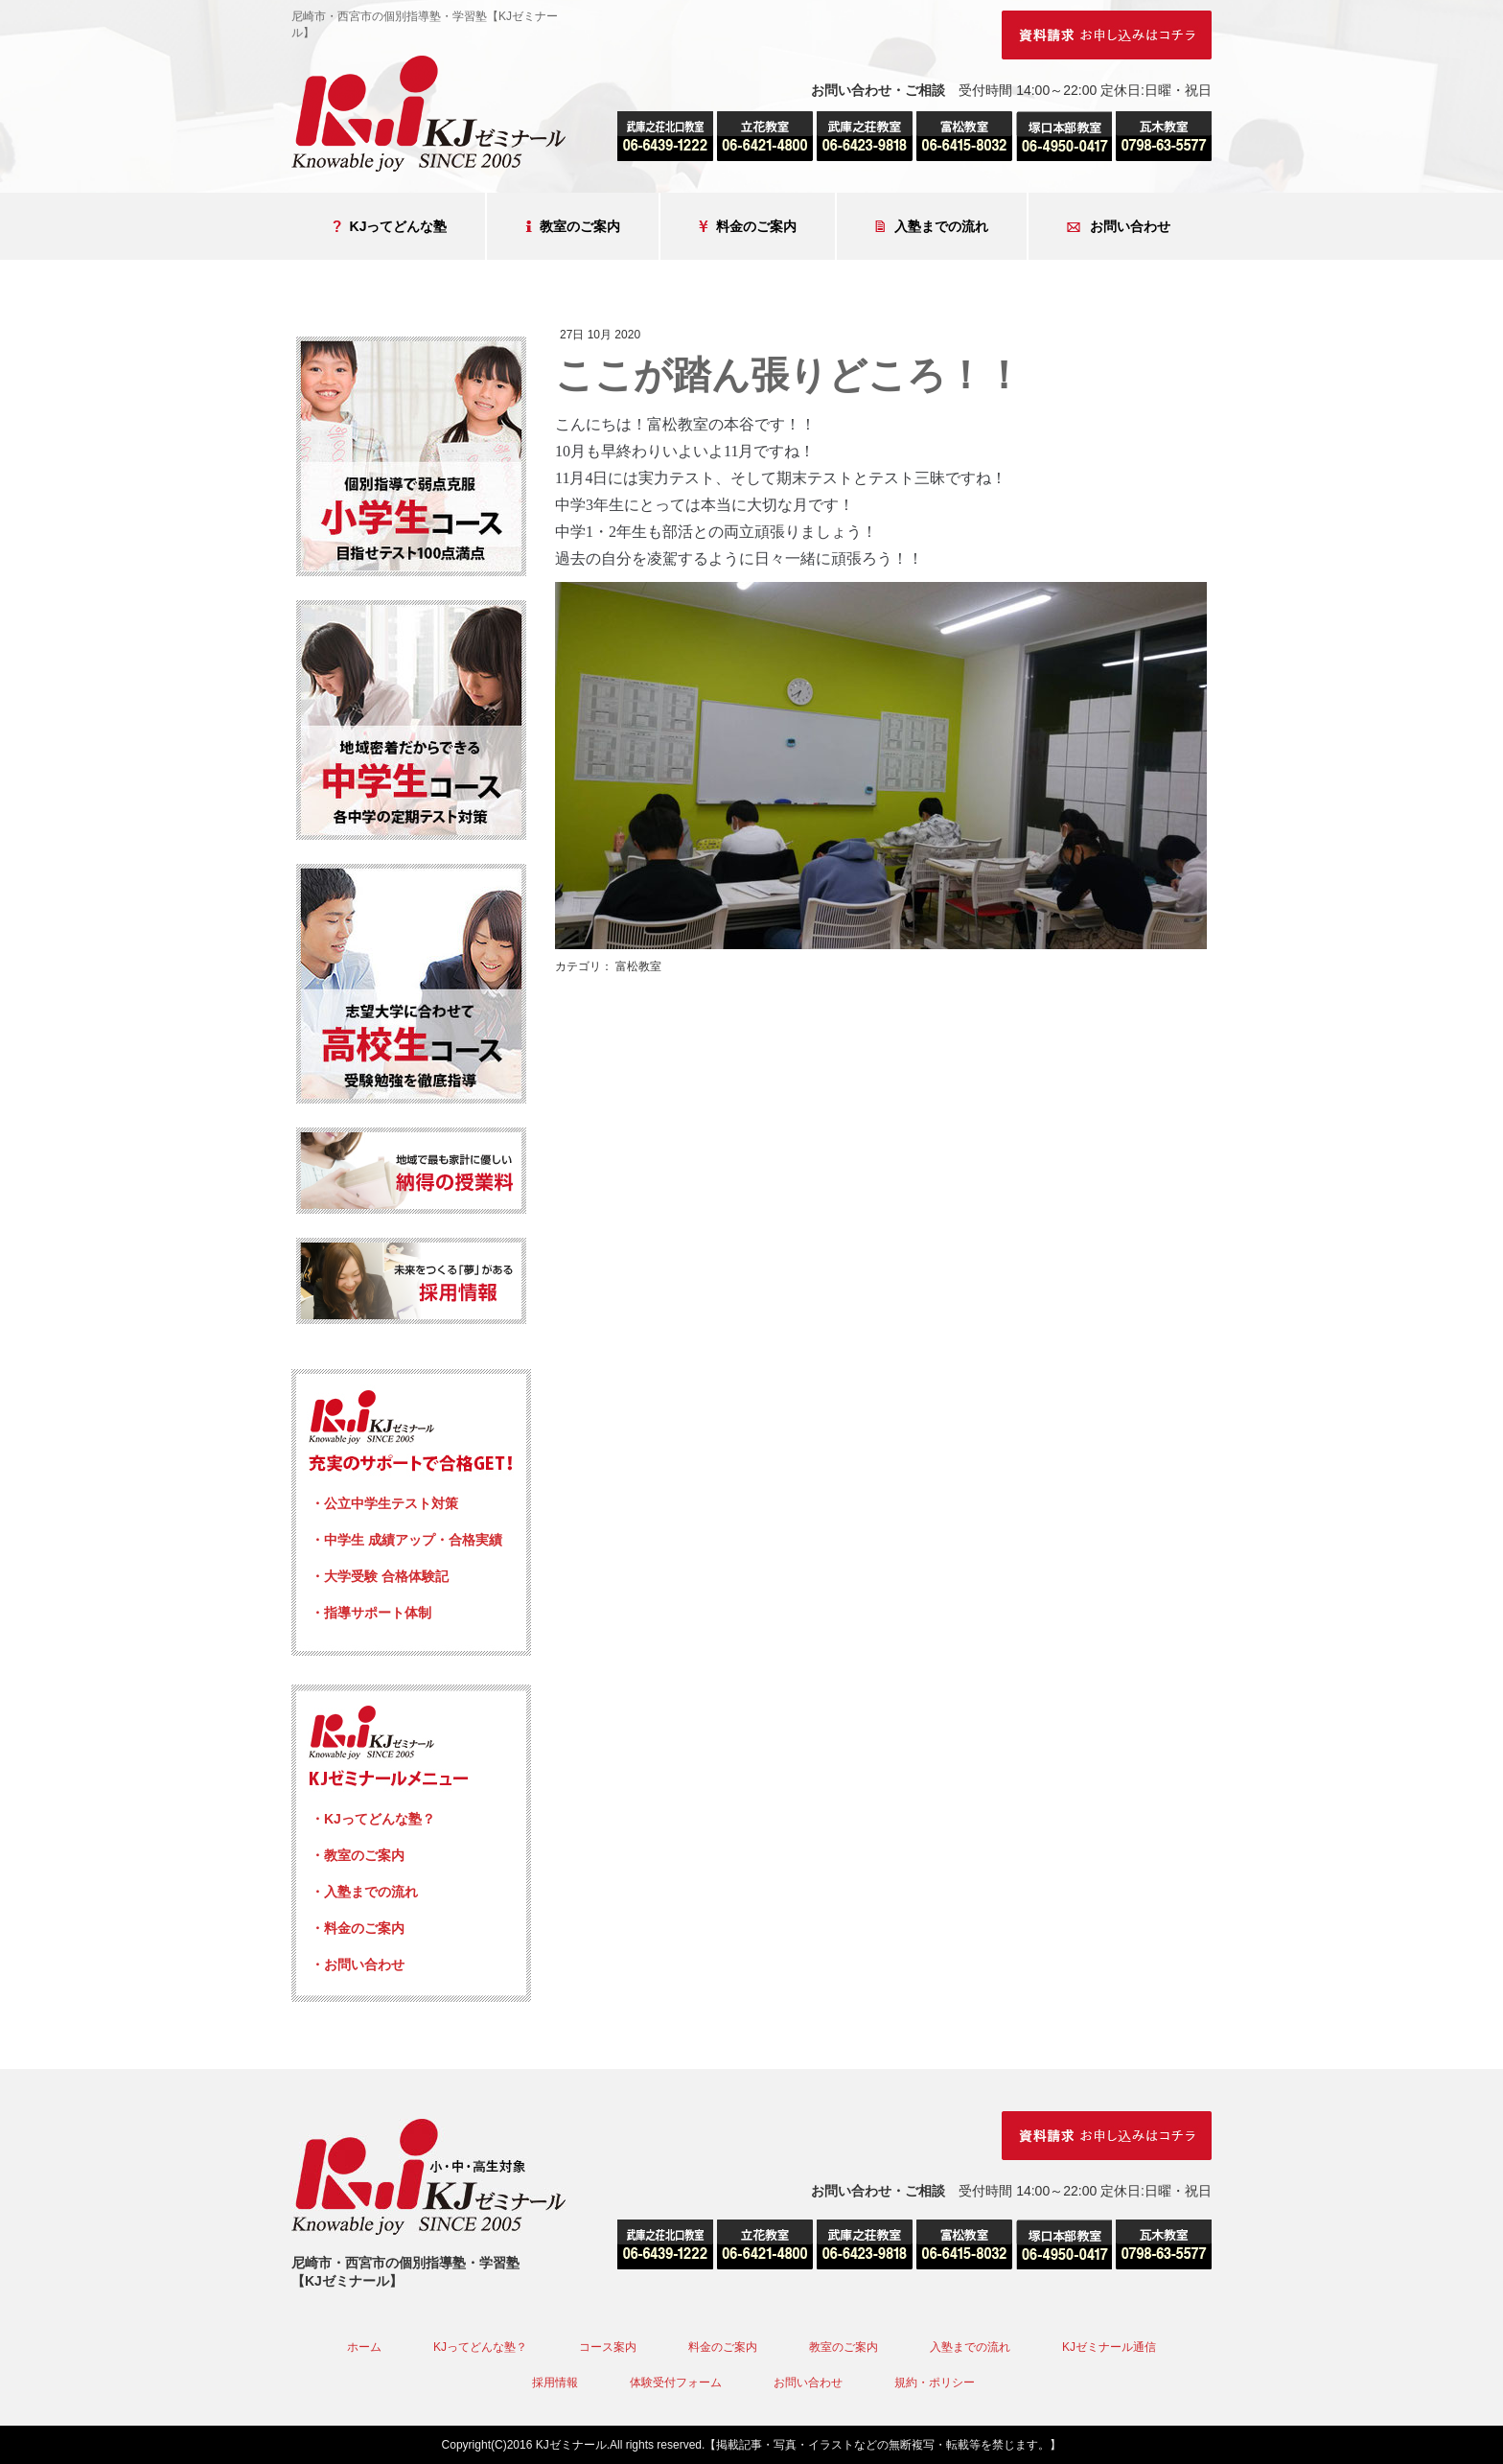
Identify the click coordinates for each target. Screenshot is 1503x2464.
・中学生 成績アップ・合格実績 (406, 1539)
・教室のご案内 (358, 1855)
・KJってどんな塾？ (373, 1818)
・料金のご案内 (358, 1928)
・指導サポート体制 (371, 1612)
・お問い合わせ (358, 1964)
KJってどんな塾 (390, 227)
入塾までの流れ (931, 227)
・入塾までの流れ (364, 1891)
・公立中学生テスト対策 (384, 1503)
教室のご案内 (572, 227)
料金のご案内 (748, 227)
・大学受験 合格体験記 (380, 1576)
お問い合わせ (1118, 227)
